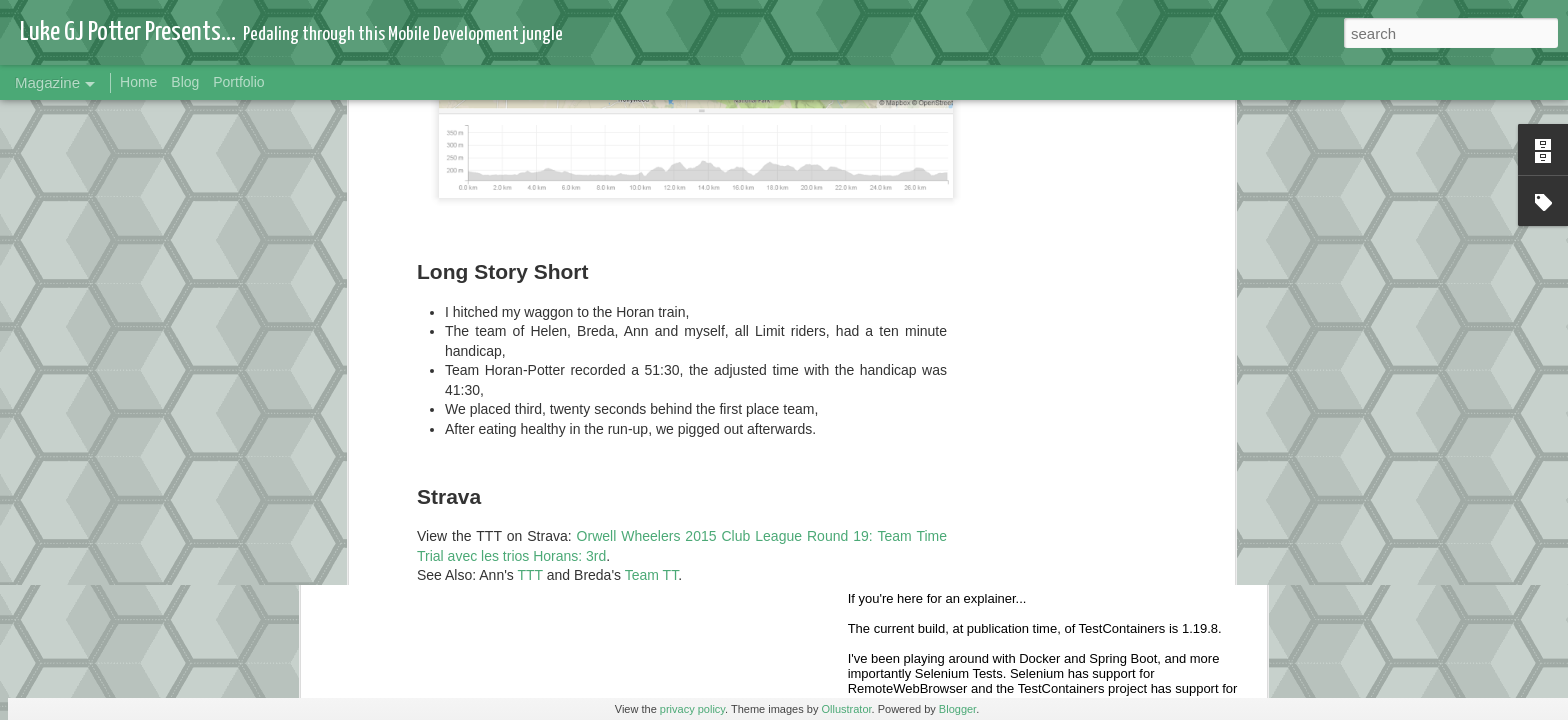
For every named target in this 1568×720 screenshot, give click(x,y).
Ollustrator (846, 709)
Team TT (651, 175)
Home (138, 82)
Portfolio (238, 82)
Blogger (957, 709)
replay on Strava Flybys (547, 214)
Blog (185, 82)
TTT (530, 175)
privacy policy (692, 709)
